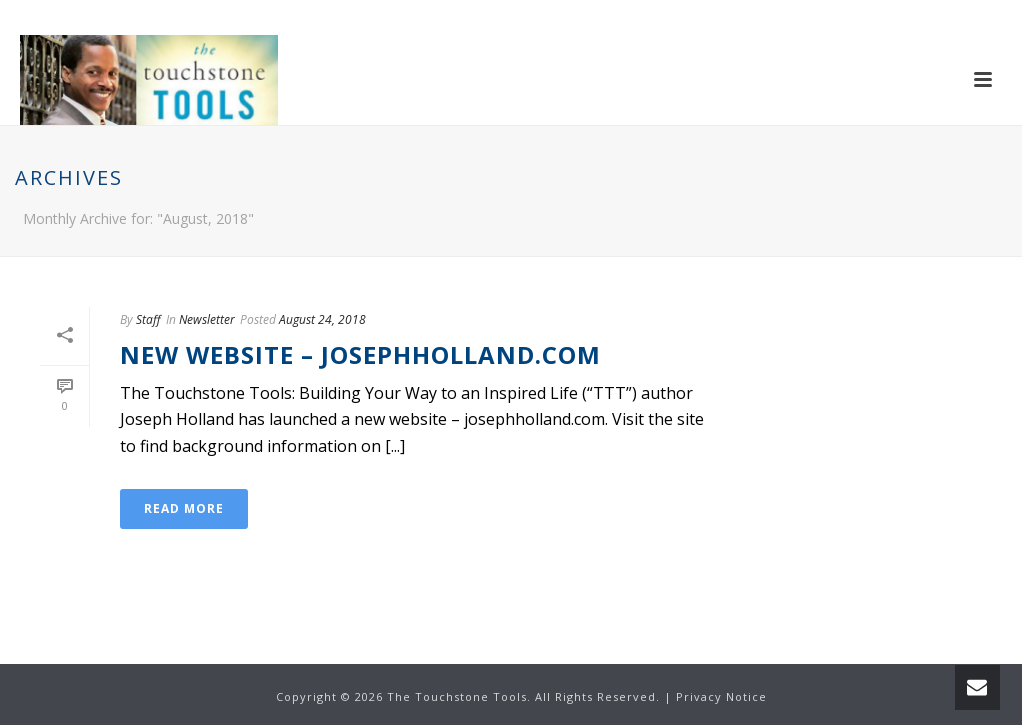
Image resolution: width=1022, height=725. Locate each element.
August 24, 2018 (322, 319)
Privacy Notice (721, 696)
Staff (148, 319)
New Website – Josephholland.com (360, 354)
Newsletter (207, 319)
